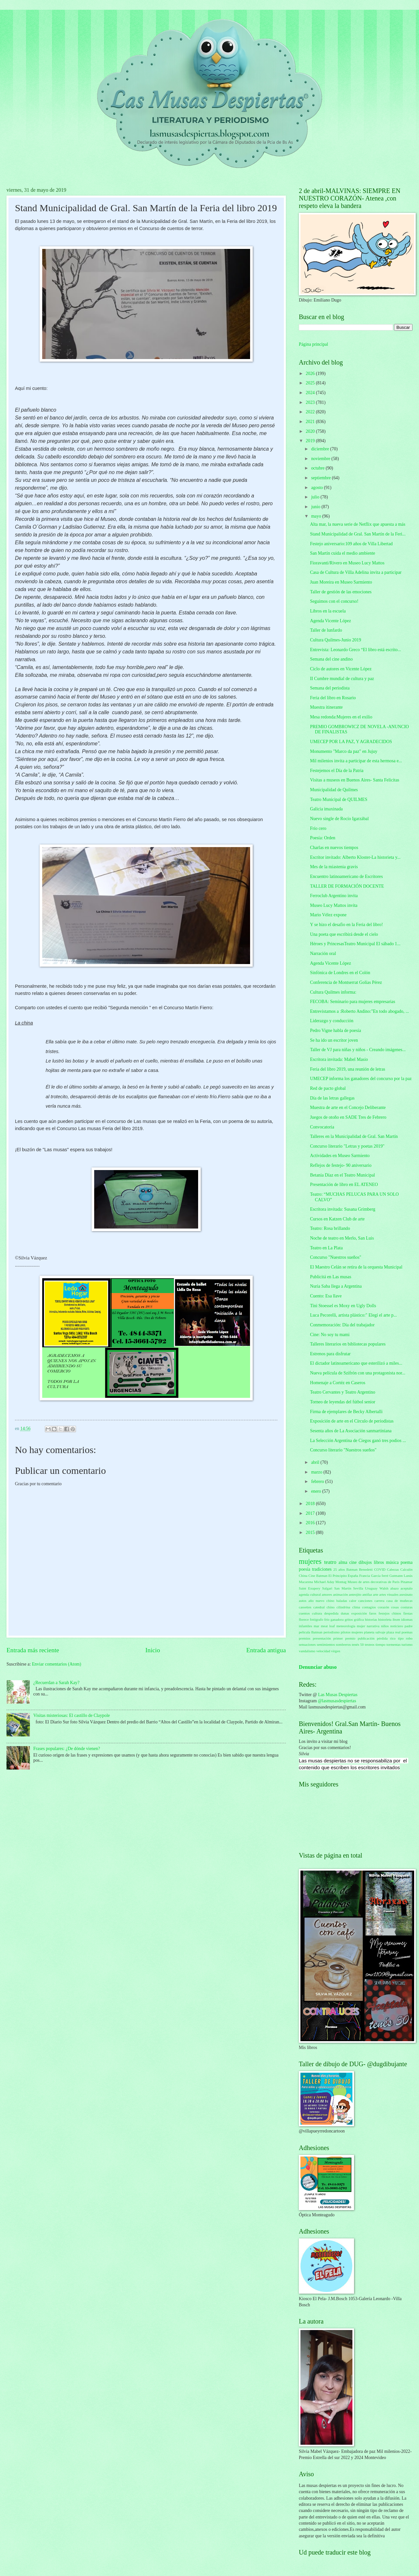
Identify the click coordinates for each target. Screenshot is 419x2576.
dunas (345, 1613)
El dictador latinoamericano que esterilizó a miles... (356, 1363)
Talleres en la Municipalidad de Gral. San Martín (354, 1136)
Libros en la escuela (328, 611)
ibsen (396, 1619)
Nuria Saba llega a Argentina (336, 1286)
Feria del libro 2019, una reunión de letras (347, 1069)
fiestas (408, 1613)
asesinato (406, 1594)
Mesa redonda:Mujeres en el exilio (341, 717)
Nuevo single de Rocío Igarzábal (339, 818)
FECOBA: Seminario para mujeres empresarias (352, 1001)
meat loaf (328, 1626)
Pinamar (406, 1582)
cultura (317, 1613)
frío (326, 1619)
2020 (311, 431)
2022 (311, 411)
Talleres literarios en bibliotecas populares (348, 1344)
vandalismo (307, 1651)
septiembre (321, 477)
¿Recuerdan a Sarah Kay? (56, 1682)
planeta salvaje (375, 1632)
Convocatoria (322, 1127)
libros (379, 1562)
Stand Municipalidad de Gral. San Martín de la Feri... (357, 534)
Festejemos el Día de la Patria (336, 770)
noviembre (321, 458)
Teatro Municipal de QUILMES (338, 799)
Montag (341, 1582)
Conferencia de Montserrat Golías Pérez (346, 982)
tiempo (380, 1644)
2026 (311, 373)
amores (327, 1594)
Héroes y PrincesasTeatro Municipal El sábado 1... (355, 943)
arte (375, 1594)
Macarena (306, 1582)
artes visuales (389, 1594)
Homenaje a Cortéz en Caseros (337, 1382)
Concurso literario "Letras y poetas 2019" (347, 1146)
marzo (317, 1472)
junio (316, 506)
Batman (351, 1569)
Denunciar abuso (318, 1667)
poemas (407, 1632)
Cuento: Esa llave (325, 1296)
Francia (364, 1576)
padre (409, 1626)
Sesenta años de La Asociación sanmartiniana (350, 1430)
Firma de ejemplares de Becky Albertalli (346, 1411)
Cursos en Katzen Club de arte (337, 1219)
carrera (380, 1601)
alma (342, 1562)
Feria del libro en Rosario (333, 697)
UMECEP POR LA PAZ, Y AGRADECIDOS (351, 741)
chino (330, 1607)
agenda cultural (310, 1594)
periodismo (332, 1632)
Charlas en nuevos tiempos (334, 847)
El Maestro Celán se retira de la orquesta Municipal (356, 1267)
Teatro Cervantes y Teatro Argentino (342, 1392)
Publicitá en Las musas (330, 1276)
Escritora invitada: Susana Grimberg (342, 1209)
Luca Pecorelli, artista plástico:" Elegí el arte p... (353, 1315)
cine (353, 1562)
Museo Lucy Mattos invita (333, 905)
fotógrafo (316, 1619)
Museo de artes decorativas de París (374, 1582)
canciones (365, 1601)
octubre (318, 468)
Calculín (406, 1569)
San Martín (342, 1588)
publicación (366, 1638)
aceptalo (406, 1588)
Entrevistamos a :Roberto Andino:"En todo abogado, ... (359, 1011)
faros (372, 1613)
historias (371, 1619)
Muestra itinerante (326, 707)
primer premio (344, 1638)
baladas (341, 1601)
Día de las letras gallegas (332, 1098)
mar (316, 1626)
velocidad (323, 1651)
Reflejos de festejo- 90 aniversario (340, 1165)
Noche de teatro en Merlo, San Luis (342, 1238)
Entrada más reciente (32, 1650)
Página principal (313, 344)
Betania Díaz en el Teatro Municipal (342, 1175)
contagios (369, 1607)
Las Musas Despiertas (337, 1694)
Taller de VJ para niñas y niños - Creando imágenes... (358, 1049)
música (392, 1562)
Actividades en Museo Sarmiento (340, 1155)
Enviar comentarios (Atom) (56, 1664)
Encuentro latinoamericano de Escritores (346, 876)
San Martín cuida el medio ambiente (342, 553)
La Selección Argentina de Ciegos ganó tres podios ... (358, 1440)
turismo (407, 1644)
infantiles (305, 1626)
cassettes (305, 1607)
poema (406, 1562)
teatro (330, 1562)
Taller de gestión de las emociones (340, 591)
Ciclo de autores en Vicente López (340, 668)
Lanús (408, 1576)
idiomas (407, 1619)
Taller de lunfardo (326, 630)
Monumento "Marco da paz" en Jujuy (343, 751)
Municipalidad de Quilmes (334, 789)
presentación (322, 1638)
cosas (395, 1607)
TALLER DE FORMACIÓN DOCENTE (347, 886)
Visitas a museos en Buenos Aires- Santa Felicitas (354, 780)
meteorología (345, 1626)
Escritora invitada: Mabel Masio (339, 1059)
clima (356, 1607)
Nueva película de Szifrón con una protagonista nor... (357, 1373)
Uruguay (371, 1588)
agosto (317, 487)
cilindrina (343, 1607)
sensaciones (307, 1644)
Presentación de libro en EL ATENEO (344, 1184)
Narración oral (323, 953)
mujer (361, 1626)
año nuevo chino (322, 1601)
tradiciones (322, 1569)
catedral (319, 1607)
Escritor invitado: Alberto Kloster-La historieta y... (355, 857)
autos (302, 1601)
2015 (311, 1532)
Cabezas (393, 1569)
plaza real (393, 1632)
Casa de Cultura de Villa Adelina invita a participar (355, 572)
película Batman (311, 1632)
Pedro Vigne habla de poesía (335, 1030)
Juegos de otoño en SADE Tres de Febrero (348, 1117)
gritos (349, 1619)
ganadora (336, 1619)
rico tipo (397, 1638)
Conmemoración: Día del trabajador (342, 1324)
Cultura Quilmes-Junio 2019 (335, 640)
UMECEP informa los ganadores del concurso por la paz (361, 1078)
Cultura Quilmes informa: (333, 992)
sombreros (343, 1644)
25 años (339, 1569)
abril (316, 1462)
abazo (394, 1588)
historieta (384, 1619)
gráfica (359, 1619)
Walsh (383, 1588)
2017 (311, 1513)
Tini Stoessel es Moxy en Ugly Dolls (343, 1305)
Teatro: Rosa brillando (330, 1228)
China (303, 1576)
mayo (316, 516)
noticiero (396, 1626)
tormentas (394, 1644)
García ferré (379, 1576)
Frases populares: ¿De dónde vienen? (66, 1748)
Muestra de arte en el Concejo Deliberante (348, 1107)
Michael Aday (324, 1582)
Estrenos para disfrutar (330, 1353)
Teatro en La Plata (326, 1247)
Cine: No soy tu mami (329, 1334)
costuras (407, 1607)
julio (316, 497)
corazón (383, 1607)
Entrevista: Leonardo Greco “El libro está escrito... (355, 649)
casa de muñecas (400, 1601)
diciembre (320, 448)
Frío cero (318, 828)
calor (352, 1601)
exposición (359, 1613)
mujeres (310, 1561)
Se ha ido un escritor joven (334, 1040)
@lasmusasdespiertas (337, 1700)
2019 (311, 440)
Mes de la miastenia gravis (334, 866)
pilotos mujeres (352, 1632)
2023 (311, 402)
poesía (304, 1569)
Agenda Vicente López (330, 620)
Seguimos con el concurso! (334, 601)
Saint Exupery (309, 1588)
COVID (380, 1569)
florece (304, 1619)
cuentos (304, 1613)
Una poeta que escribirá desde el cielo (344, 934)
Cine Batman (318, 1576)
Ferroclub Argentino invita (334, 895)
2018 (311, 1503)
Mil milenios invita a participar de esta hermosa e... (356, 760)
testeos (370, 1644)
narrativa (373, 1626)
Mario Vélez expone (328, 914)
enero (316, 1491)
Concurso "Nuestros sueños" (335, 1257)
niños (385, 1626)
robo (409, 1638)
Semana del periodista (329, 688)
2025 (311, 382)
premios (305, 1638)
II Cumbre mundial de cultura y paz (342, 678)
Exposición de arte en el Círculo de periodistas (351, 1421)
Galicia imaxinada (326, 808)
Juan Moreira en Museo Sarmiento (341, 582)
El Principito (337, 1576)
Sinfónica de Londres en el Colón (340, 972)
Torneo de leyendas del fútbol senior (342, 1401)
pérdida (382, 1638)
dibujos (365, 1562)
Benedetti (366, 1569)
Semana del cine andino (331, 659)
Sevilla (358, 1588)
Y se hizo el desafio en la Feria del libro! (346, 924)
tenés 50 (358, 1644)
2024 (311, 392)
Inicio (153, 1650)
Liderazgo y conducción (331, 1020)
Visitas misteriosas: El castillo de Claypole (71, 1715)
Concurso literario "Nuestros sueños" (343, 1450)
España (353, 1576)
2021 (311, 421)
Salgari (327, 1588)
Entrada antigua (266, 1650)
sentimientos (326, 1644)
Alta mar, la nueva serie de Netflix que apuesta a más (357, 524)
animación (340, 1594)
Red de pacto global (328, 1088)
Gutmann (396, 1576)
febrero (318, 1481)
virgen (335, 1651)
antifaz (367, 1594)
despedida (331, 1613)
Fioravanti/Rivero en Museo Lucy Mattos (347, 562)
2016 (311, 1522)
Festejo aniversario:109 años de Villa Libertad (351, 543)
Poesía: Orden (322, 837)
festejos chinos (390, 1613)
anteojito (355, 1594)
